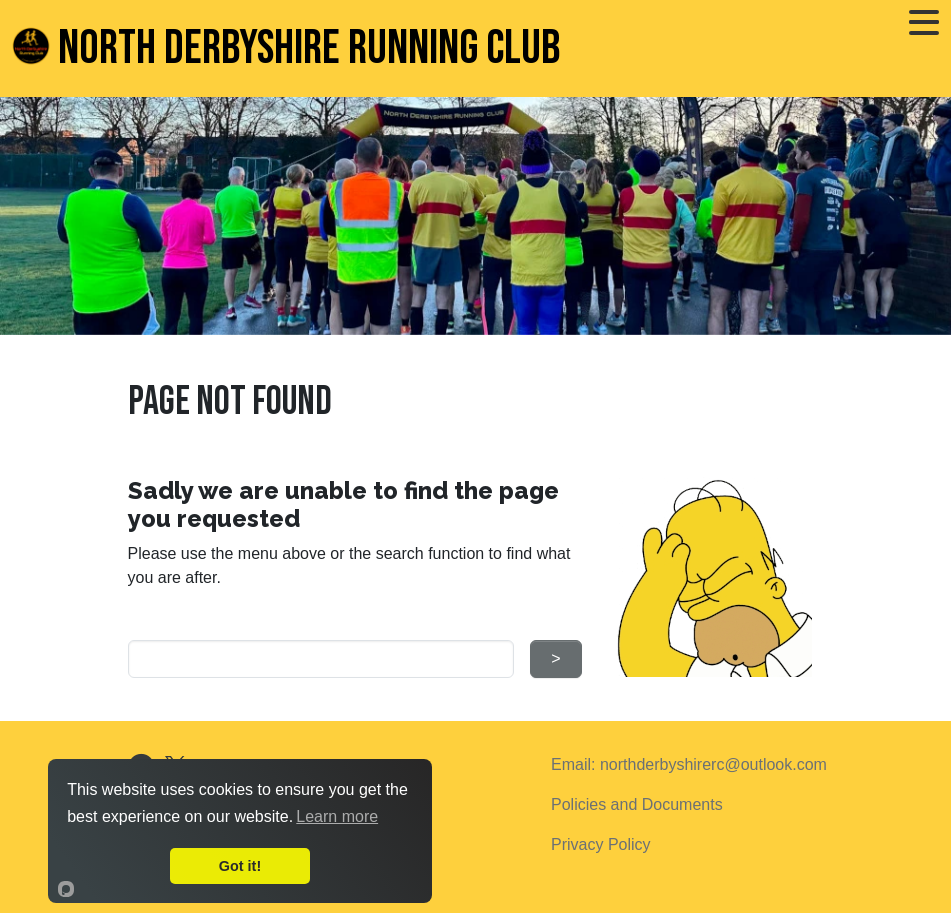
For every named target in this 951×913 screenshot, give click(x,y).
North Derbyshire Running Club (286, 48)
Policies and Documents (637, 804)
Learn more (337, 816)
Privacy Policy (601, 844)
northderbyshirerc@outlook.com (713, 764)
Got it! (240, 866)
